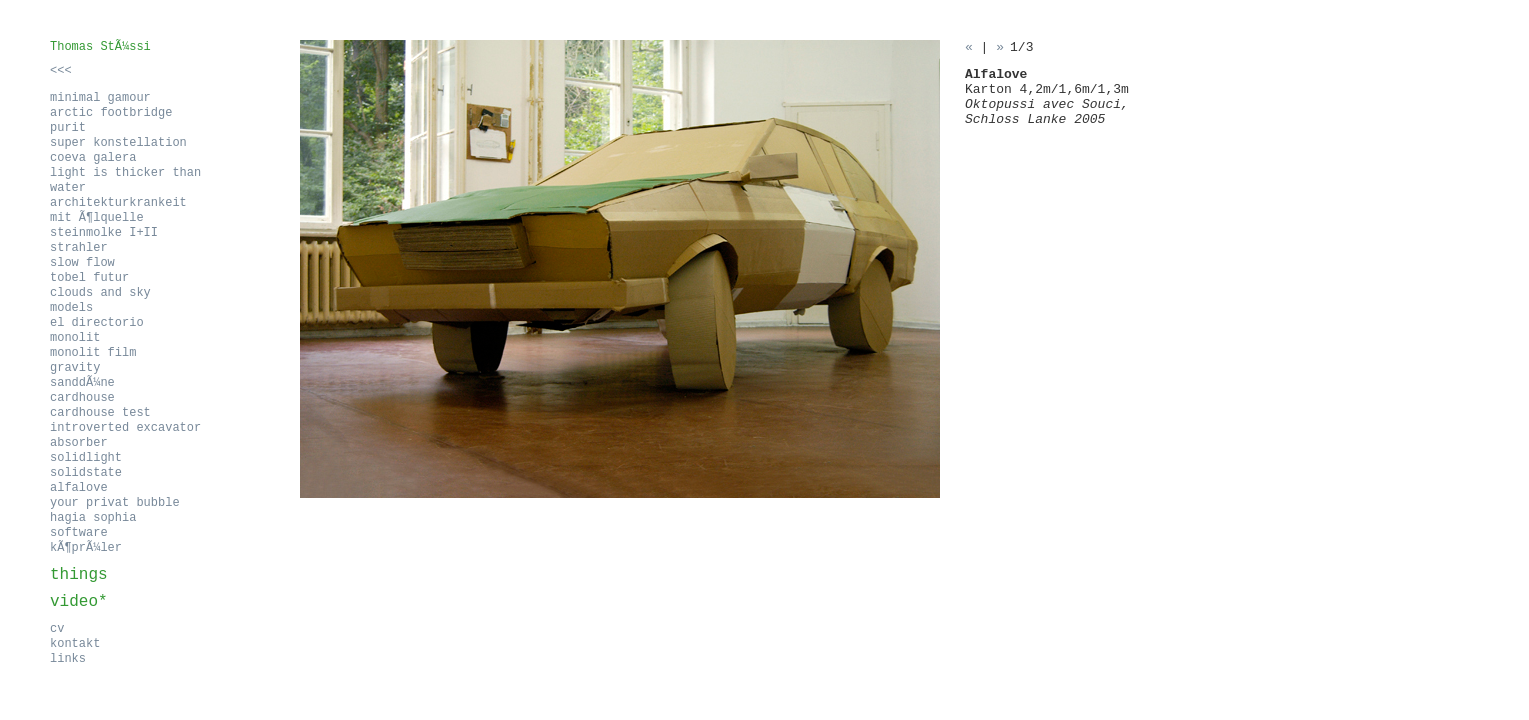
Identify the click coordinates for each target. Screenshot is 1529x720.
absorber (79, 443)
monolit (75, 338)
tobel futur (89, 278)
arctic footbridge (111, 113)
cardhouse (82, 398)
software (79, 533)
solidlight (86, 458)
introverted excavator (125, 428)
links (68, 659)
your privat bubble (115, 503)
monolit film (93, 353)
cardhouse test (100, 413)
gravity (75, 368)
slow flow (82, 263)
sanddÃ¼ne (82, 383)
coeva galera (93, 158)
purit (68, 128)
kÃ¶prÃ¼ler (86, 548)
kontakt (75, 644)
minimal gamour (100, 98)
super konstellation (118, 143)
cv (57, 629)
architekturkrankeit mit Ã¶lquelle (118, 210)
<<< (61, 71)
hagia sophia (93, 518)
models (71, 308)
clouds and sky (100, 293)
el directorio (97, 323)
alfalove (79, 488)
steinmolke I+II (104, 233)
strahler (79, 248)
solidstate (86, 473)
